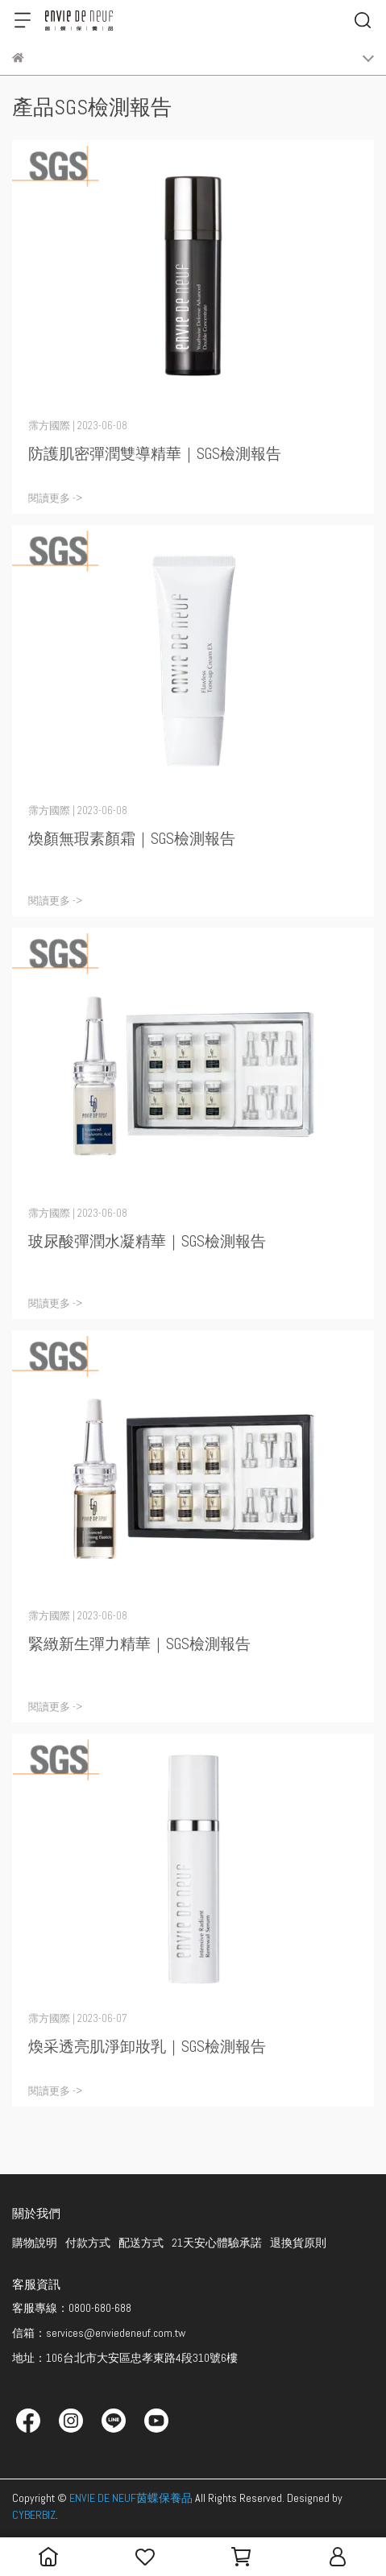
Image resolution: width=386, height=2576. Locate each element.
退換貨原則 (298, 2242)
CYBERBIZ (34, 2515)
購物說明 (34, 2242)
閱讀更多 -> (55, 498)
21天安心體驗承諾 (217, 2242)
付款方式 (87, 2242)
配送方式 (141, 2242)
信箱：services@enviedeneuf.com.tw (98, 2333)
